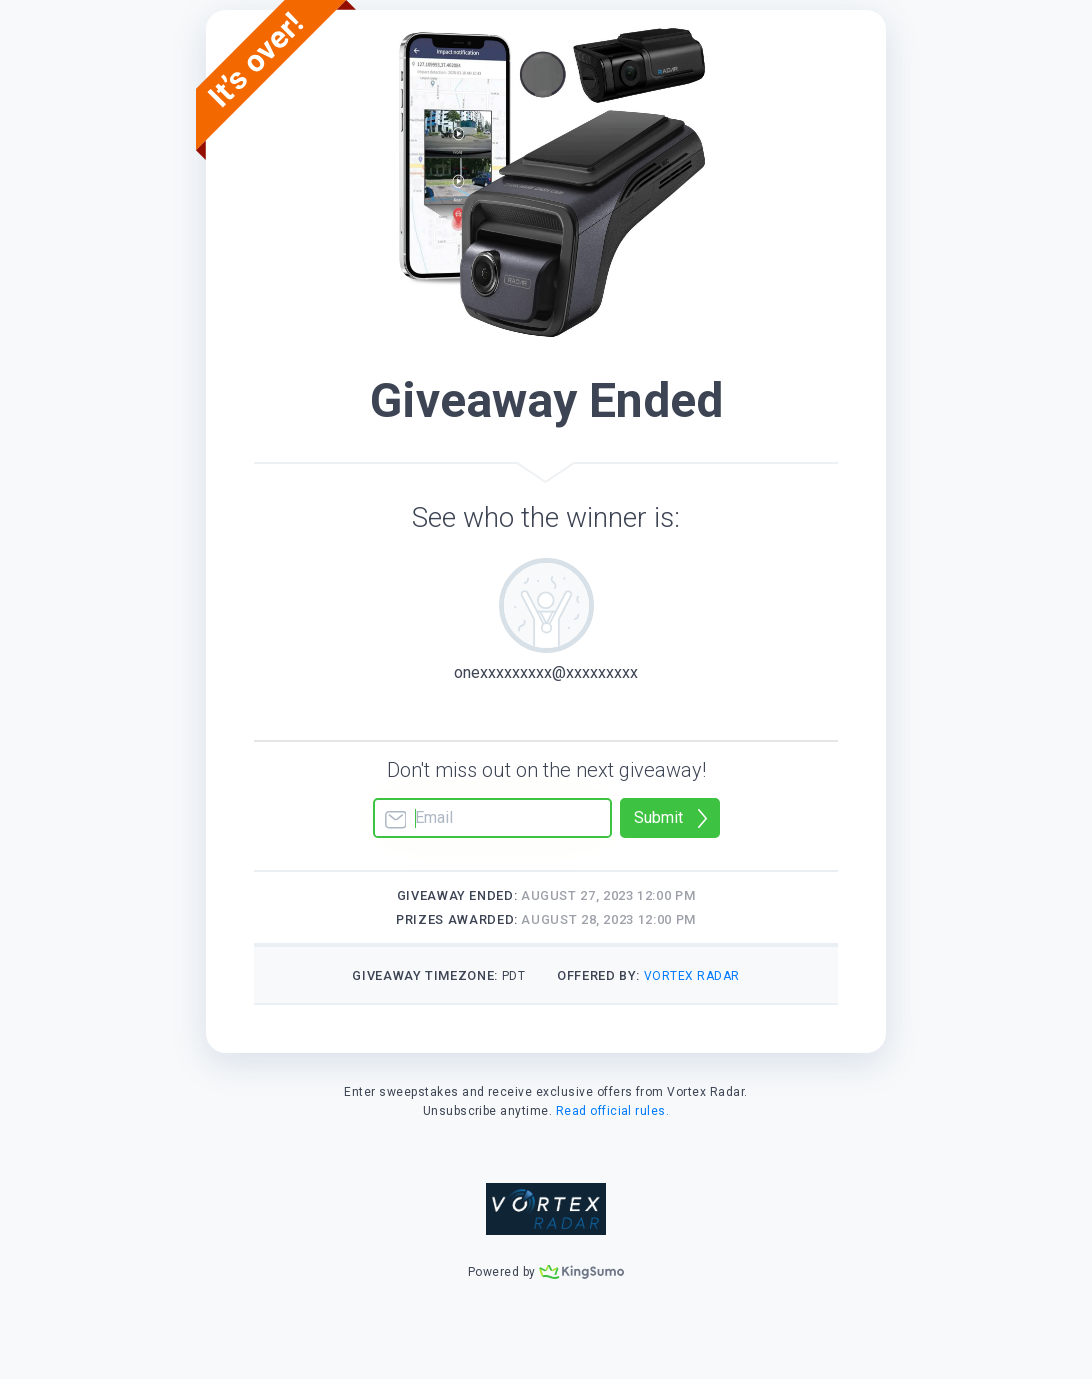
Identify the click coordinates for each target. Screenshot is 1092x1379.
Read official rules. (613, 1111)
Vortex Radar (692, 976)
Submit (658, 817)
